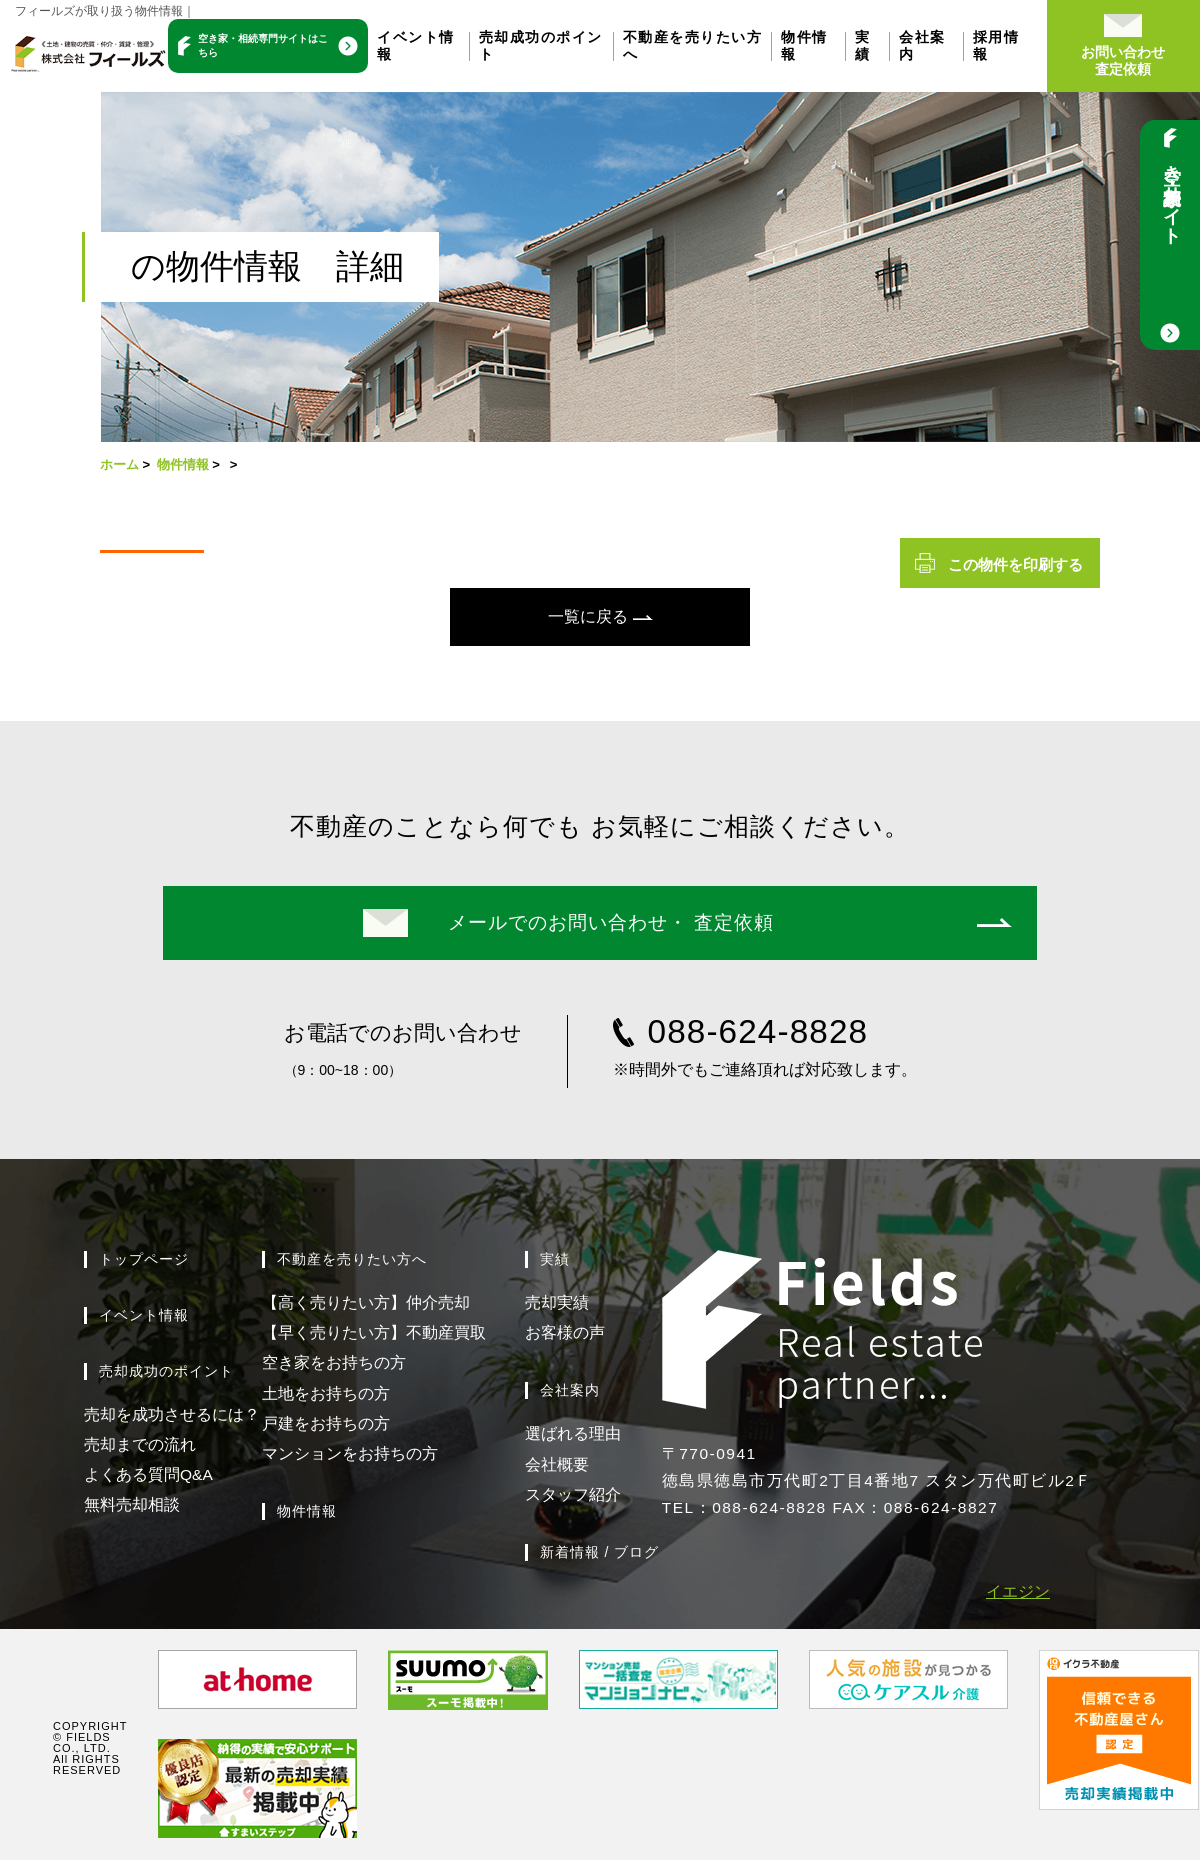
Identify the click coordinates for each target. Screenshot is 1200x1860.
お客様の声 (565, 1332)
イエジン (1018, 1591)
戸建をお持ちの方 (326, 1423)
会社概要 (557, 1464)
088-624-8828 (758, 1031)
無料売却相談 (132, 1504)
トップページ (144, 1259)
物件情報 (183, 464)
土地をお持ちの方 (326, 1393)
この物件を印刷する (1015, 564)
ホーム (119, 464)
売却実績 (557, 1302)
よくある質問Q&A (148, 1474)
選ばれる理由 (573, 1433)
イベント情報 (144, 1315)
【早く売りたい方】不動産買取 (374, 1332)
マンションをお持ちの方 (350, 1453)
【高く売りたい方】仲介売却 (366, 1302)
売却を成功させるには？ (172, 1414)
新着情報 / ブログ (600, 1552)
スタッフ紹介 (573, 1494)
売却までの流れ (140, 1444)
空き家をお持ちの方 (334, 1362)
